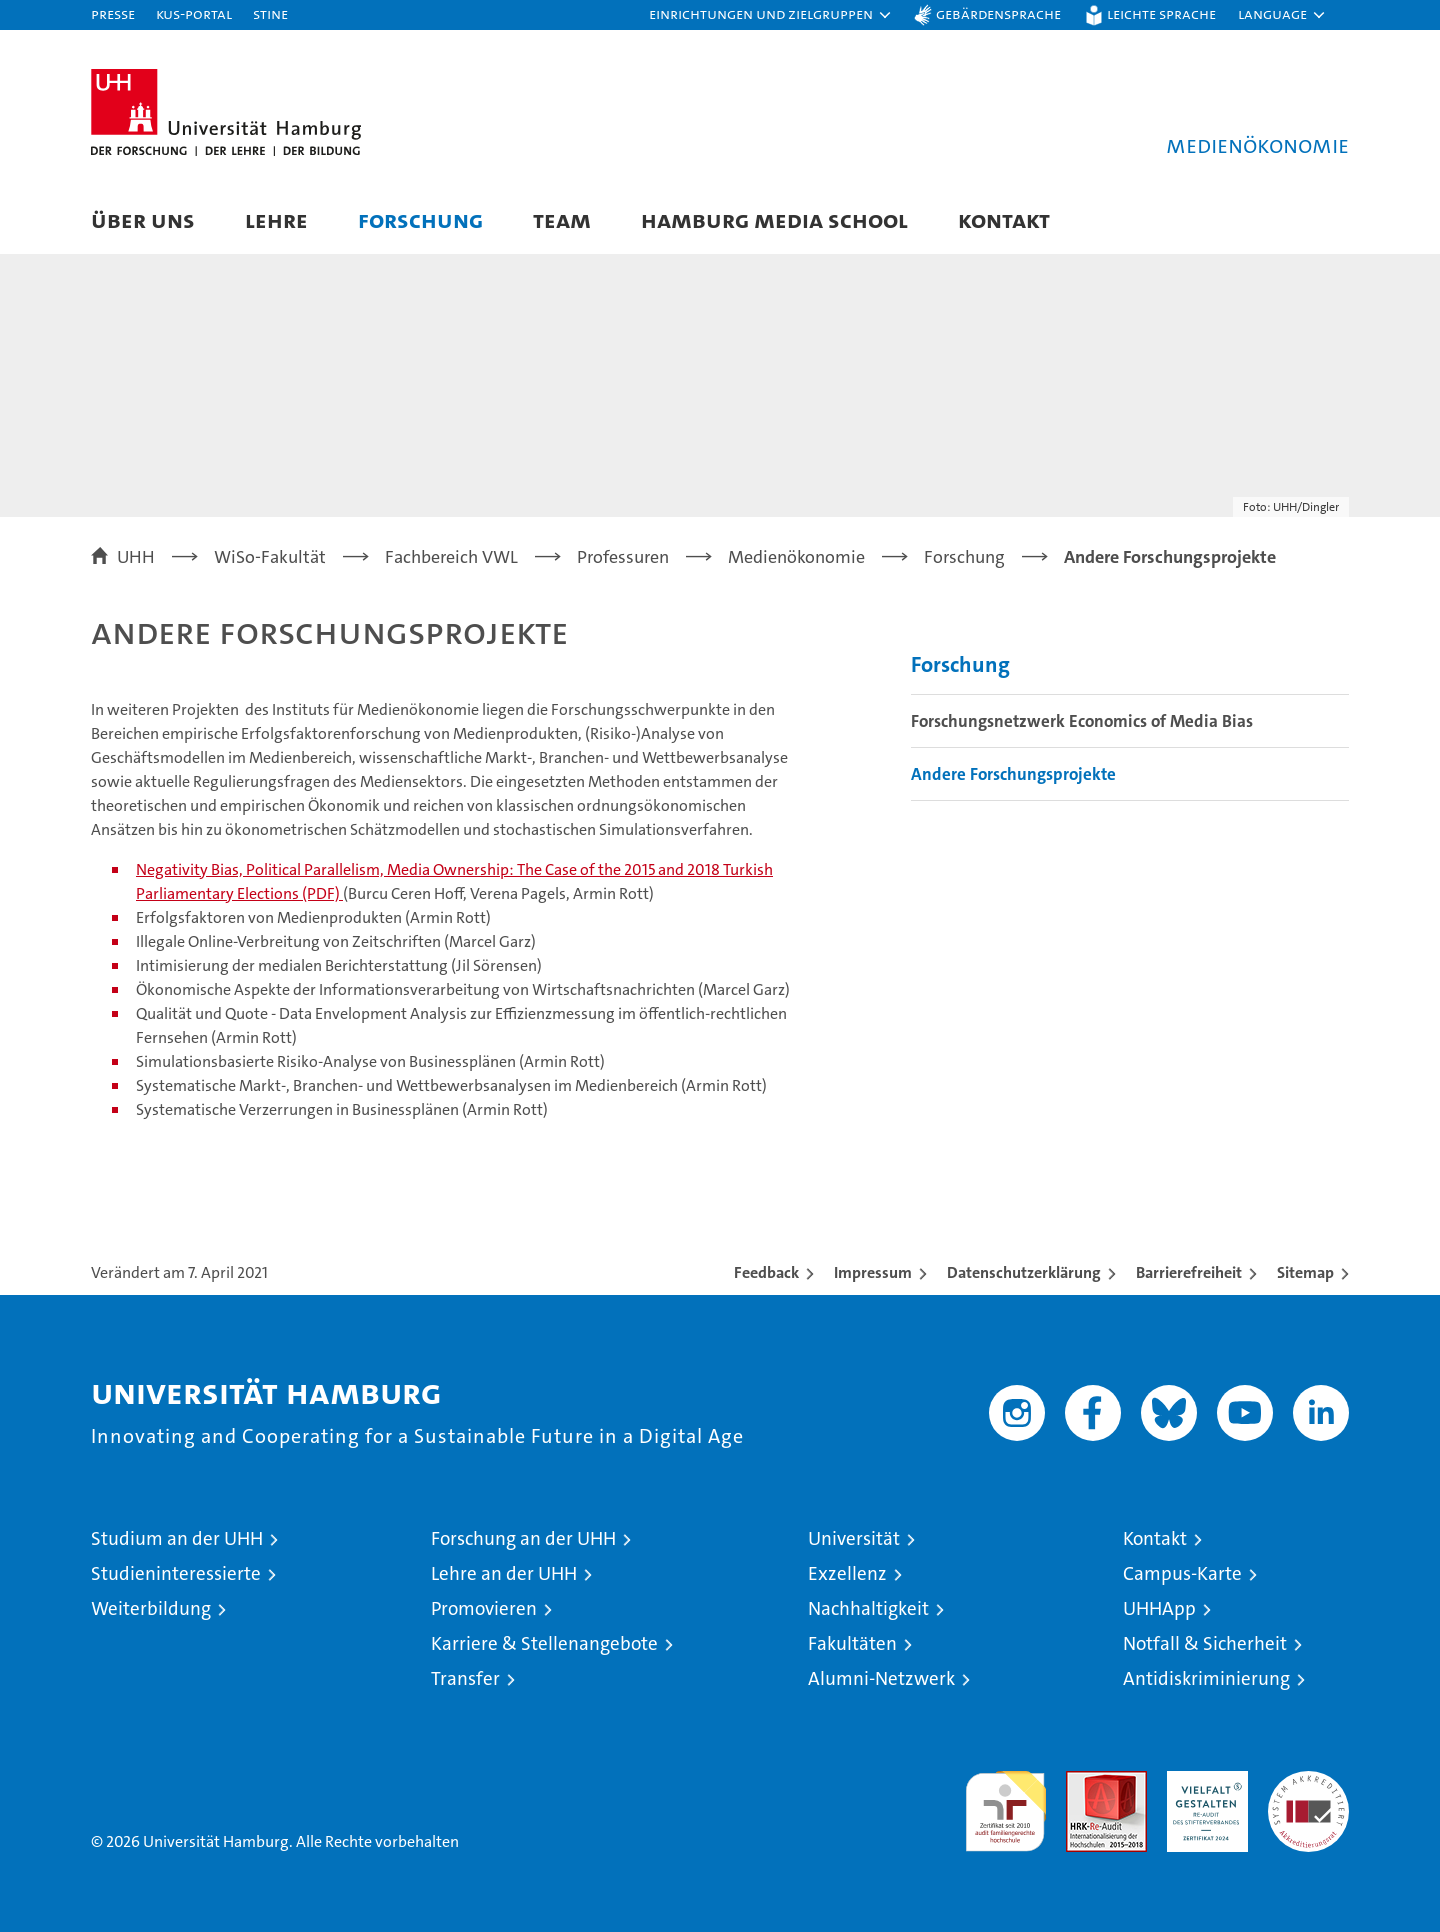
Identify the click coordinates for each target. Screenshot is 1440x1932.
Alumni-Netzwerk (881, 1678)
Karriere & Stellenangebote (544, 1643)
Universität (854, 1538)
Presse (113, 13)
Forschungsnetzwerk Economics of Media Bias (1082, 721)
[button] (771, 15)
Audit (1085, 1781)
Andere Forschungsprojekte (1013, 774)
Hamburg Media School (774, 219)
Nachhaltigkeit (868, 1608)
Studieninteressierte (176, 1573)
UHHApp (1159, 1608)
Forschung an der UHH (523, 1538)
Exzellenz (847, 1573)
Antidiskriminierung (1206, 1678)
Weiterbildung (151, 1608)
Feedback (766, 1272)
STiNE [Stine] (270, 13)
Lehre (276, 219)
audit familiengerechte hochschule (1005, 1802)
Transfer (465, 1678)
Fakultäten (852, 1643)
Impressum (873, 1272)
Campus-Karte (1182, 1573)
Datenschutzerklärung (1024, 1272)
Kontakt (1004, 219)
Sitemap (1305, 1272)
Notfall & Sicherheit (1205, 1643)
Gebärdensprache (998, 13)
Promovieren (484, 1608)
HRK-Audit (1202, 1781)
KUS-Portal (194, 13)
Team (562, 219)
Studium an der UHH (177, 1538)
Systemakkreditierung (1308, 1781)
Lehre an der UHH (504, 1573)
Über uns (143, 219)
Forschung (420, 219)
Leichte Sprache (1161, 13)
